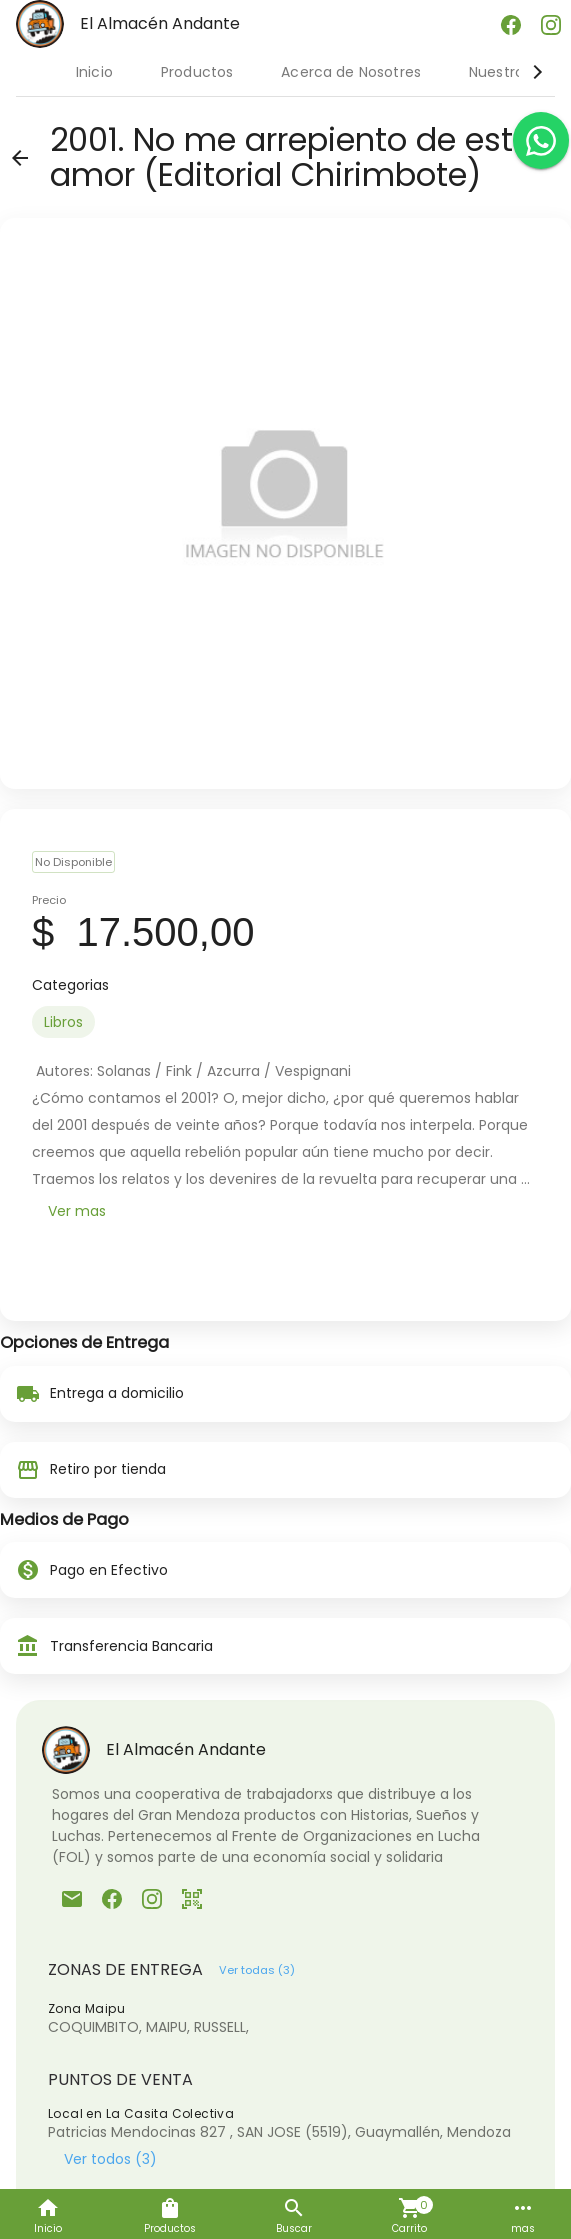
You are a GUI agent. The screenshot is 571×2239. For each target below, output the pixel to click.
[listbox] (285, 1022)
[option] (63, 1022)
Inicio (94, 72)
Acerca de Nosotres (351, 72)
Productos (197, 72)
